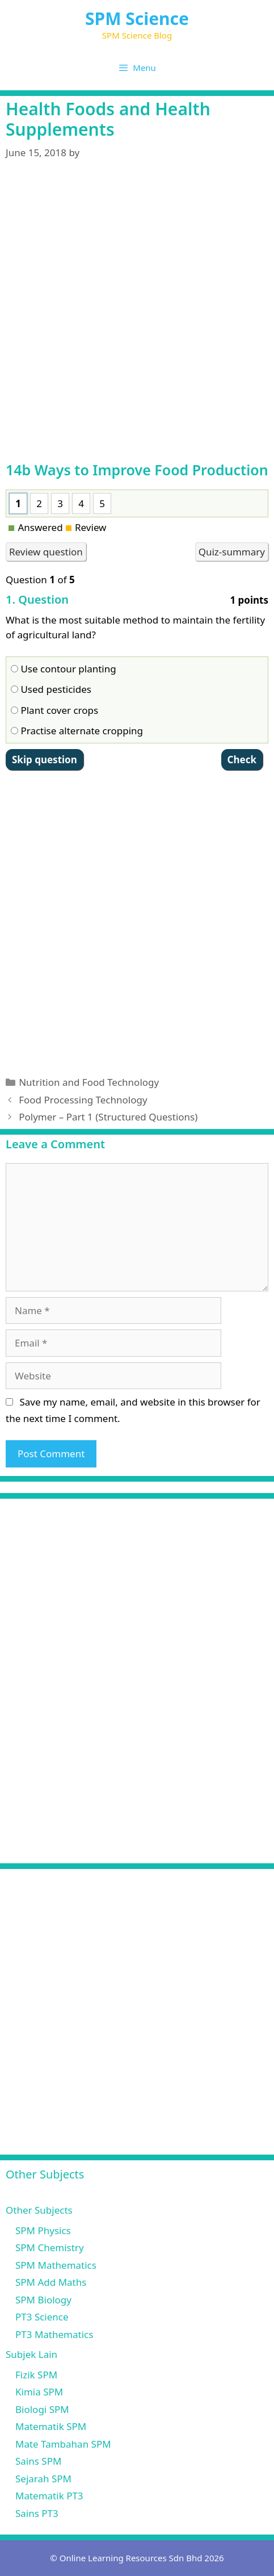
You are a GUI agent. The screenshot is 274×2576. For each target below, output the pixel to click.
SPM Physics (43, 2230)
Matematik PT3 (49, 2495)
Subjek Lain (31, 2354)
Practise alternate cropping (77, 730)
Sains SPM (38, 2461)
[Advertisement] (137, 318)
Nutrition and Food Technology (89, 1082)
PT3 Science (42, 2316)
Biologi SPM (42, 2409)
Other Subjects (39, 2210)
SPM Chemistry (49, 2247)
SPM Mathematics (55, 2265)
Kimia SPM (39, 2391)
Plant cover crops (54, 710)
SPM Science (137, 18)
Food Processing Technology (83, 1099)
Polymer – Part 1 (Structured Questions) (108, 1116)
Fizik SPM (36, 2374)
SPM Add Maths (50, 2282)
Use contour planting (63, 668)
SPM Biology (43, 2299)
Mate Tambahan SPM (63, 2443)
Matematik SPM (50, 2426)
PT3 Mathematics (54, 2334)
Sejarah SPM (43, 2478)
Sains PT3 (36, 2513)
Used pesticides (51, 689)
